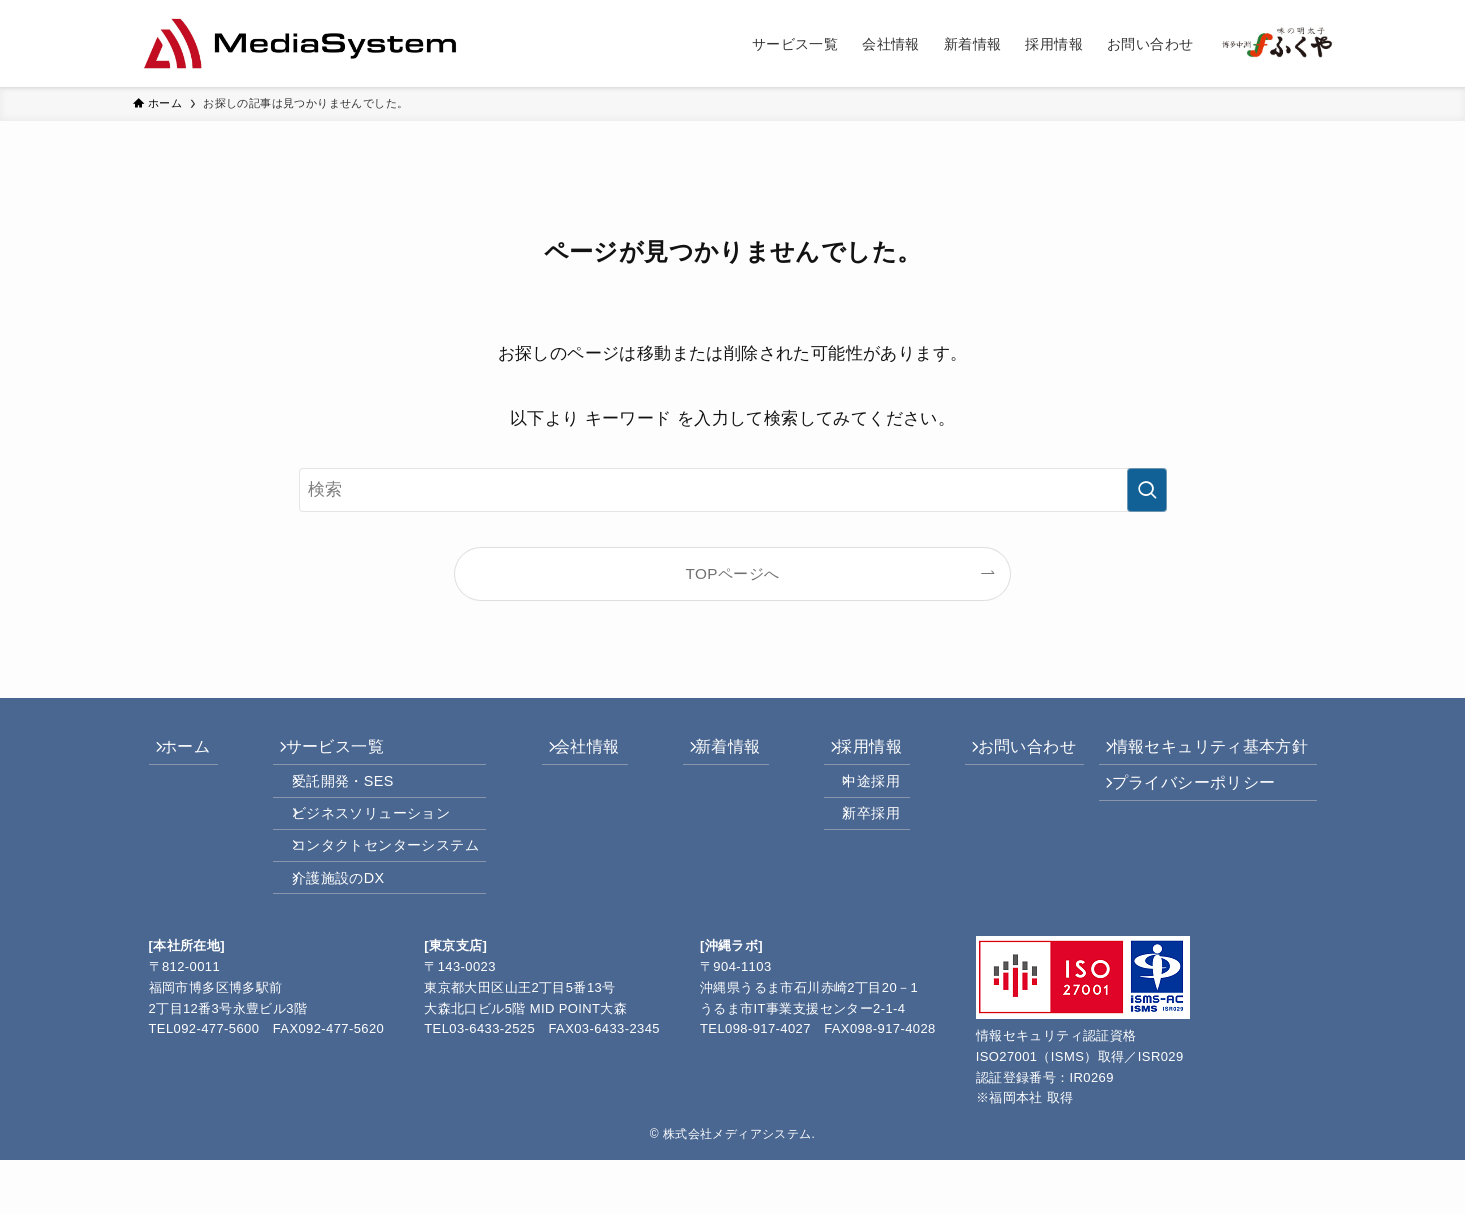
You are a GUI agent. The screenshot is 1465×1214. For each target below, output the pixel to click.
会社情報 (585, 752)
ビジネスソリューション (379, 841)
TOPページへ (733, 573)
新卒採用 (857, 841)
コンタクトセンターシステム (393, 883)
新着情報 (717, 752)
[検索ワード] (733, 490)
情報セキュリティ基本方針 (1202, 752)
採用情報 (849, 752)
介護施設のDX (346, 926)
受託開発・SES (351, 798)
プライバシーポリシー (1186, 799)
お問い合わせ (999, 752)
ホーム (197, 752)
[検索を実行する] (1147, 490)
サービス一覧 (337, 752)
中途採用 (857, 798)
